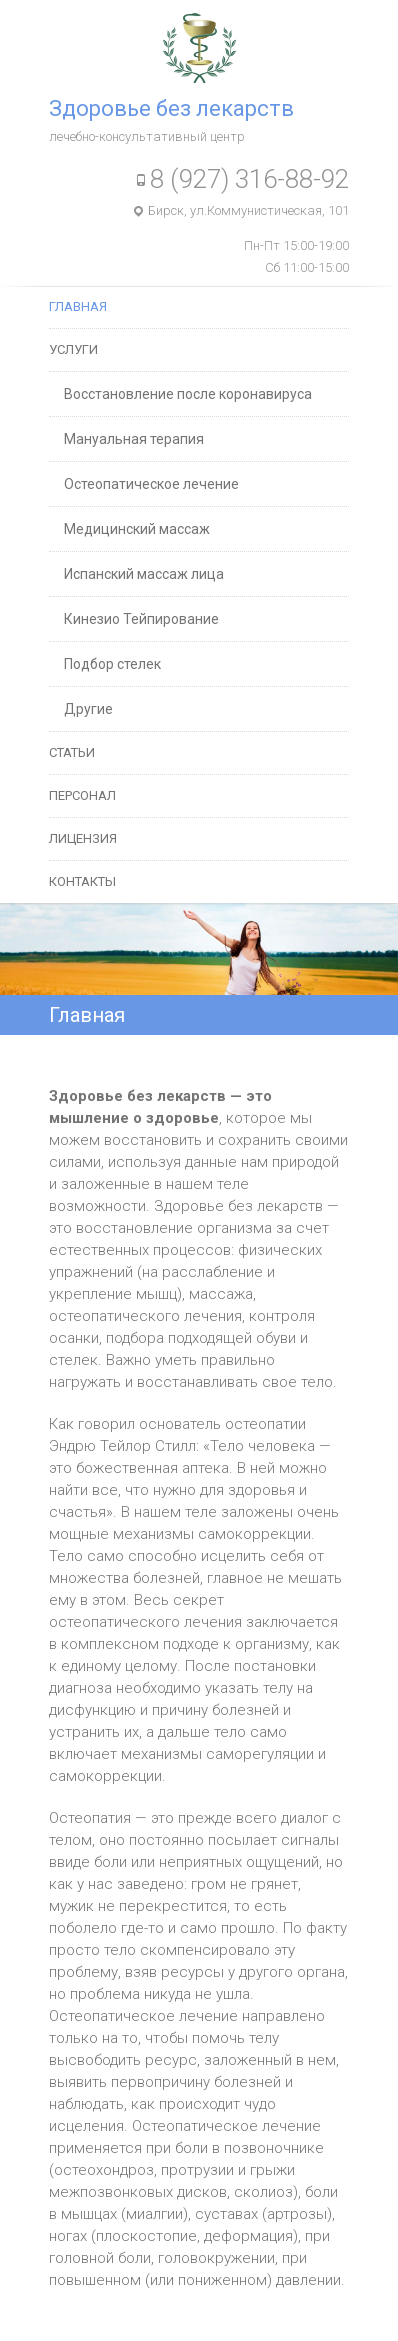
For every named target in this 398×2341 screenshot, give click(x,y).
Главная (78, 306)
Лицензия (83, 838)
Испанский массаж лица (144, 574)
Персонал (82, 795)
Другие (88, 709)
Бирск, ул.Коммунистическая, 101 (248, 210)
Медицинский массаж (137, 529)
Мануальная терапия (134, 439)
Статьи (72, 752)
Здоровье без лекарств (171, 108)
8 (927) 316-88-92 (249, 179)
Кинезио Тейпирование (141, 619)
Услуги (73, 349)
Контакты (82, 881)
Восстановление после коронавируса (188, 394)
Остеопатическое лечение (151, 484)
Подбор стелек (112, 664)
